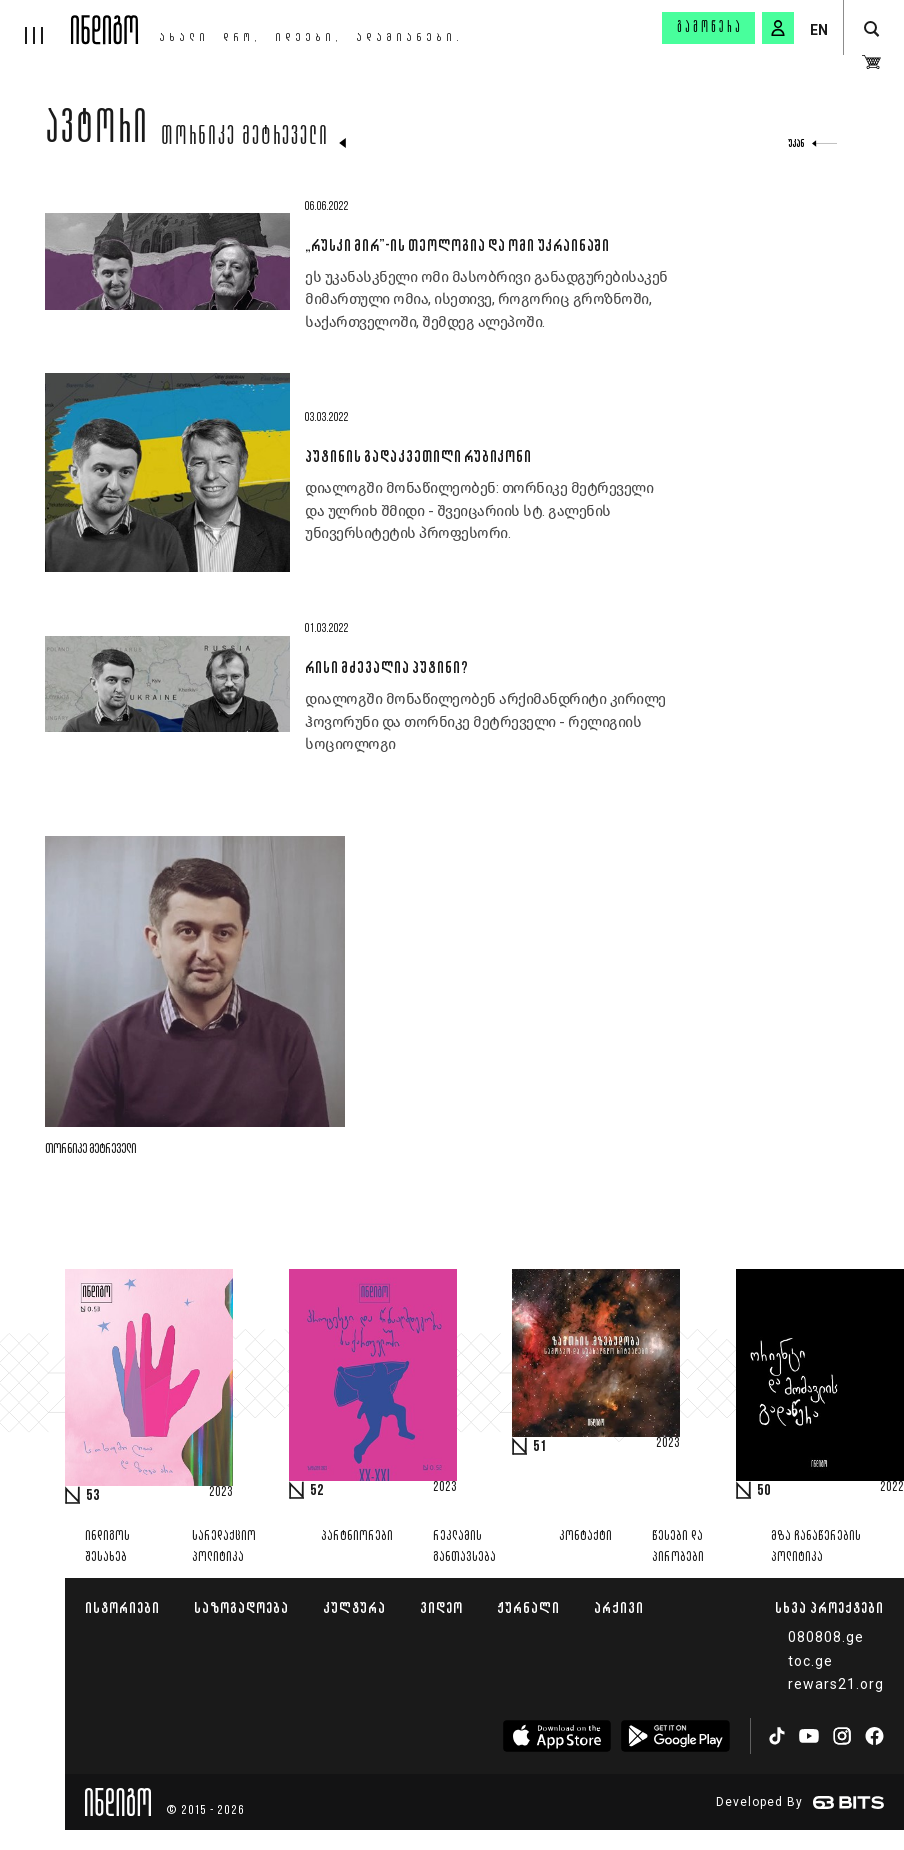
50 (764, 1491)
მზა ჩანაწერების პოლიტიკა (816, 1547)
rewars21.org (836, 1684)
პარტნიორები (357, 1536)
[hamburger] (35, 22)
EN (819, 30)
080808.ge (826, 1637)
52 (317, 1491)
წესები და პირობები (678, 1547)
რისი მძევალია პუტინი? (386, 667)
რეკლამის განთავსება (464, 1547)
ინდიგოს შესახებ (107, 1547)
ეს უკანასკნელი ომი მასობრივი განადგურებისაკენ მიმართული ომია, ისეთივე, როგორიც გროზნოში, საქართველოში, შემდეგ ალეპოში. (486, 299)
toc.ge (810, 1661)
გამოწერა (710, 28)
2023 (221, 1493)
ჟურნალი (528, 1607)
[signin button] (778, 28)
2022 (892, 1488)
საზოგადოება (241, 1607)
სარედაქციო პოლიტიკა (224, 1547)
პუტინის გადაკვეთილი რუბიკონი (418, 456)
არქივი (619, 1607)
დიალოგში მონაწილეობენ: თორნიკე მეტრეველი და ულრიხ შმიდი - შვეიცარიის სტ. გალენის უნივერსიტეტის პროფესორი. (479, 510)
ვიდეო (441, 1607)
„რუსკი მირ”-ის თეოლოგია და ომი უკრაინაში (457, 245)
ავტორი (97, 132)
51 (540, 1447)
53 (93, 1496)
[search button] (871, 29)
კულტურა (354, 1607)
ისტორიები (122, 1607)
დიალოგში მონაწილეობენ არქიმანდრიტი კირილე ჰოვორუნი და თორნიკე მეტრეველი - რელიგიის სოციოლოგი (485, 721)
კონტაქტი (585, 1536)
